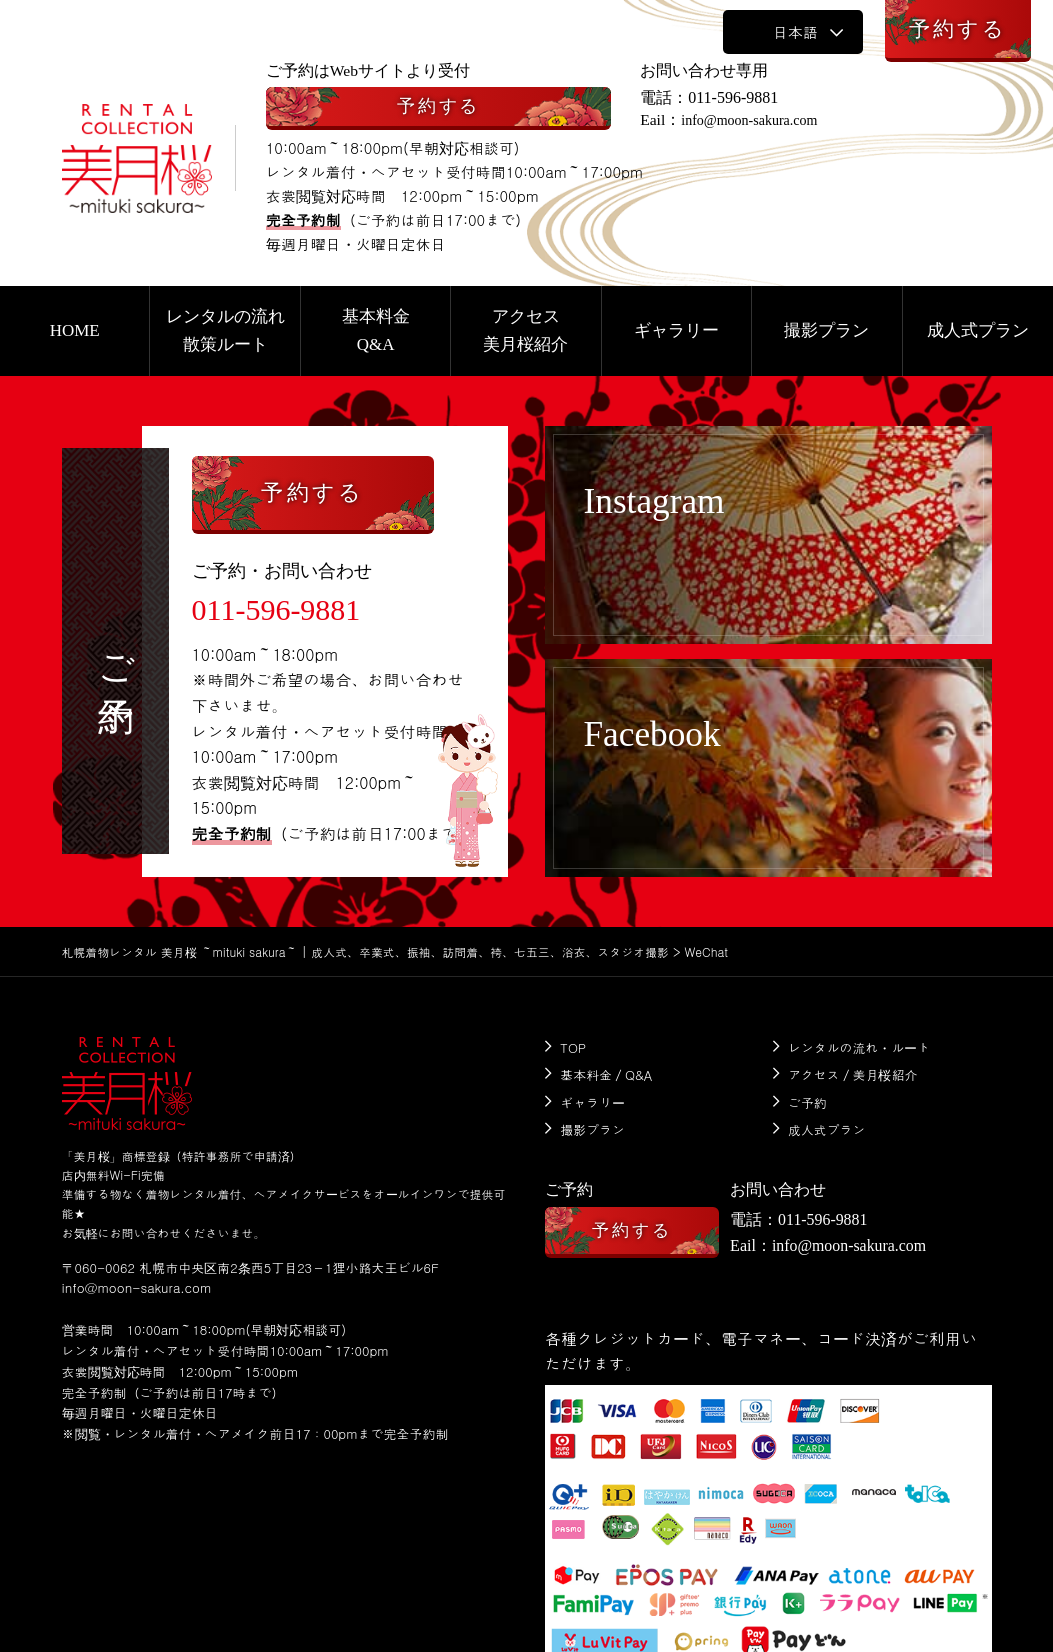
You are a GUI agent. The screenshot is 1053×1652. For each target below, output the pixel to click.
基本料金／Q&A (607, 1073)
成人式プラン (827, 1125)
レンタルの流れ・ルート (859, 1047)
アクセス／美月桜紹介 (853, 1073)
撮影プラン (593, 1125)
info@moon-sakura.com (773, 120)
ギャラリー (593, 1099)
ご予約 (807, 1099)
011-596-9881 (747, 97)
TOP (574, 1047)
